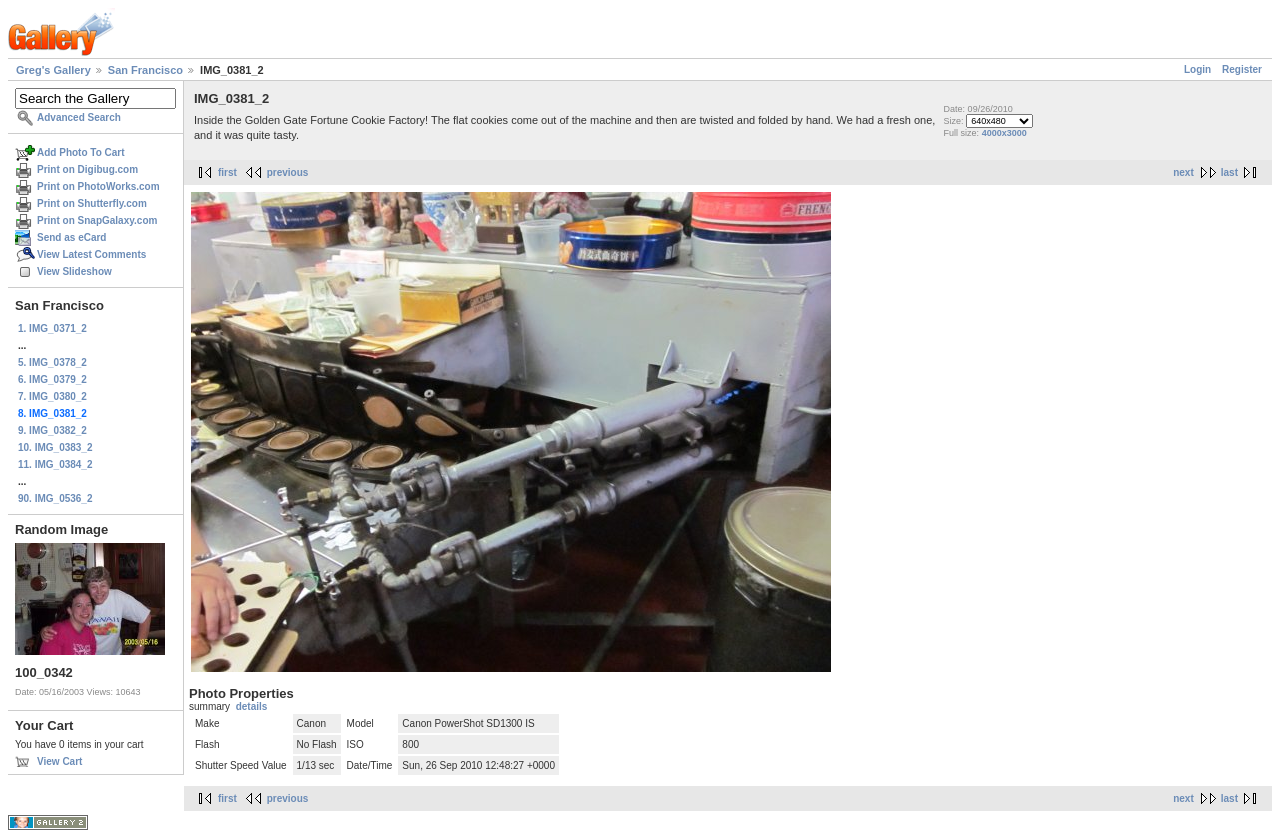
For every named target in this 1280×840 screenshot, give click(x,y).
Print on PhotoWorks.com (98, 186)
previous (288, 172)
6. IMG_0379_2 (52, 379)
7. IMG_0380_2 (52, 396)
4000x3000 (1004, 133)
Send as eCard (71, 237)
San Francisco (145, 70)
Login (1197, 69)
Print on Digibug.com (87, 169)
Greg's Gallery (53, 70)
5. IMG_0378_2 (52, 362)
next (1183, 172)
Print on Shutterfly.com (92, 203)
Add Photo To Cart (81, 152)
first (227, 172)
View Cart (59, 761)
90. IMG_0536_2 (55, 498)
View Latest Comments (91, 254)
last (1229, 172)
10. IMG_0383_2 (55, 447)
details (252, 706)
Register (1242, 69)
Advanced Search (79, 117)
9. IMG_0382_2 (52, 430)
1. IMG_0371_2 (52, 328)
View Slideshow (74, 271)
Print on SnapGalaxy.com (97, 220)
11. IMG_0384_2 (55, 464)
